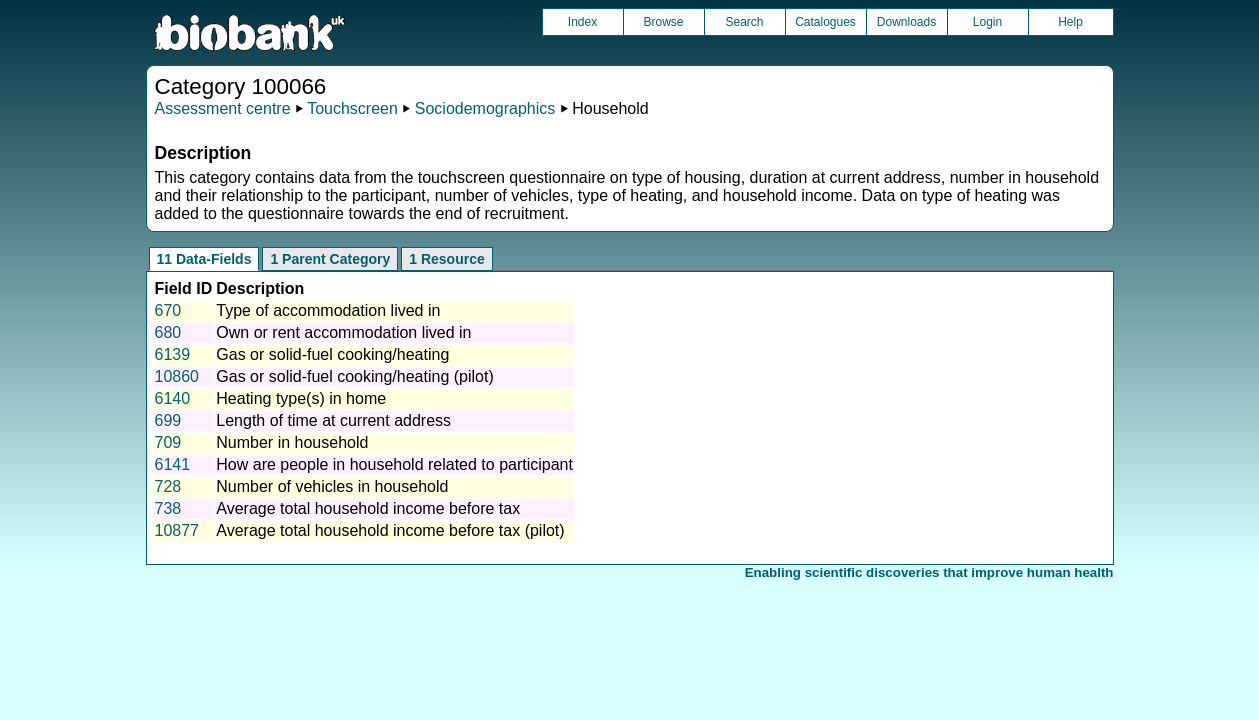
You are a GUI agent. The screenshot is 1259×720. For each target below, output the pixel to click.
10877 (177, 530)
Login (987, 22)
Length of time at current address (333, 420)
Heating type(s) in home (301, 398)
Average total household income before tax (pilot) (390, 530)
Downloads (906, 22)
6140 (173, 398)
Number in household (292, 442)
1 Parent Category (330, 259)
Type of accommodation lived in (328, 310)
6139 (173, 354)
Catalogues (825, 22)
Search (744, 22)
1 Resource (446, 259)
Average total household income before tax (368, 508)
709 (168, 442)
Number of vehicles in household (332, 486)
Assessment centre (223, 108)
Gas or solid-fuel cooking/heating (332, 354)
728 (168, 486)
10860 (177, 376)
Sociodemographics (485, 108)
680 (168, 332)
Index (582, 22)
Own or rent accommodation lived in (343, 332)
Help (1070, 22)
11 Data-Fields (204, 259)
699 (168, 420)
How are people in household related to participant (394, 464)
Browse (663, 22)
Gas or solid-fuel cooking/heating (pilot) (354, 376)
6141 (173, 464)
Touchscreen (352, 108)
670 (168, 310)
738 (168, 508)
